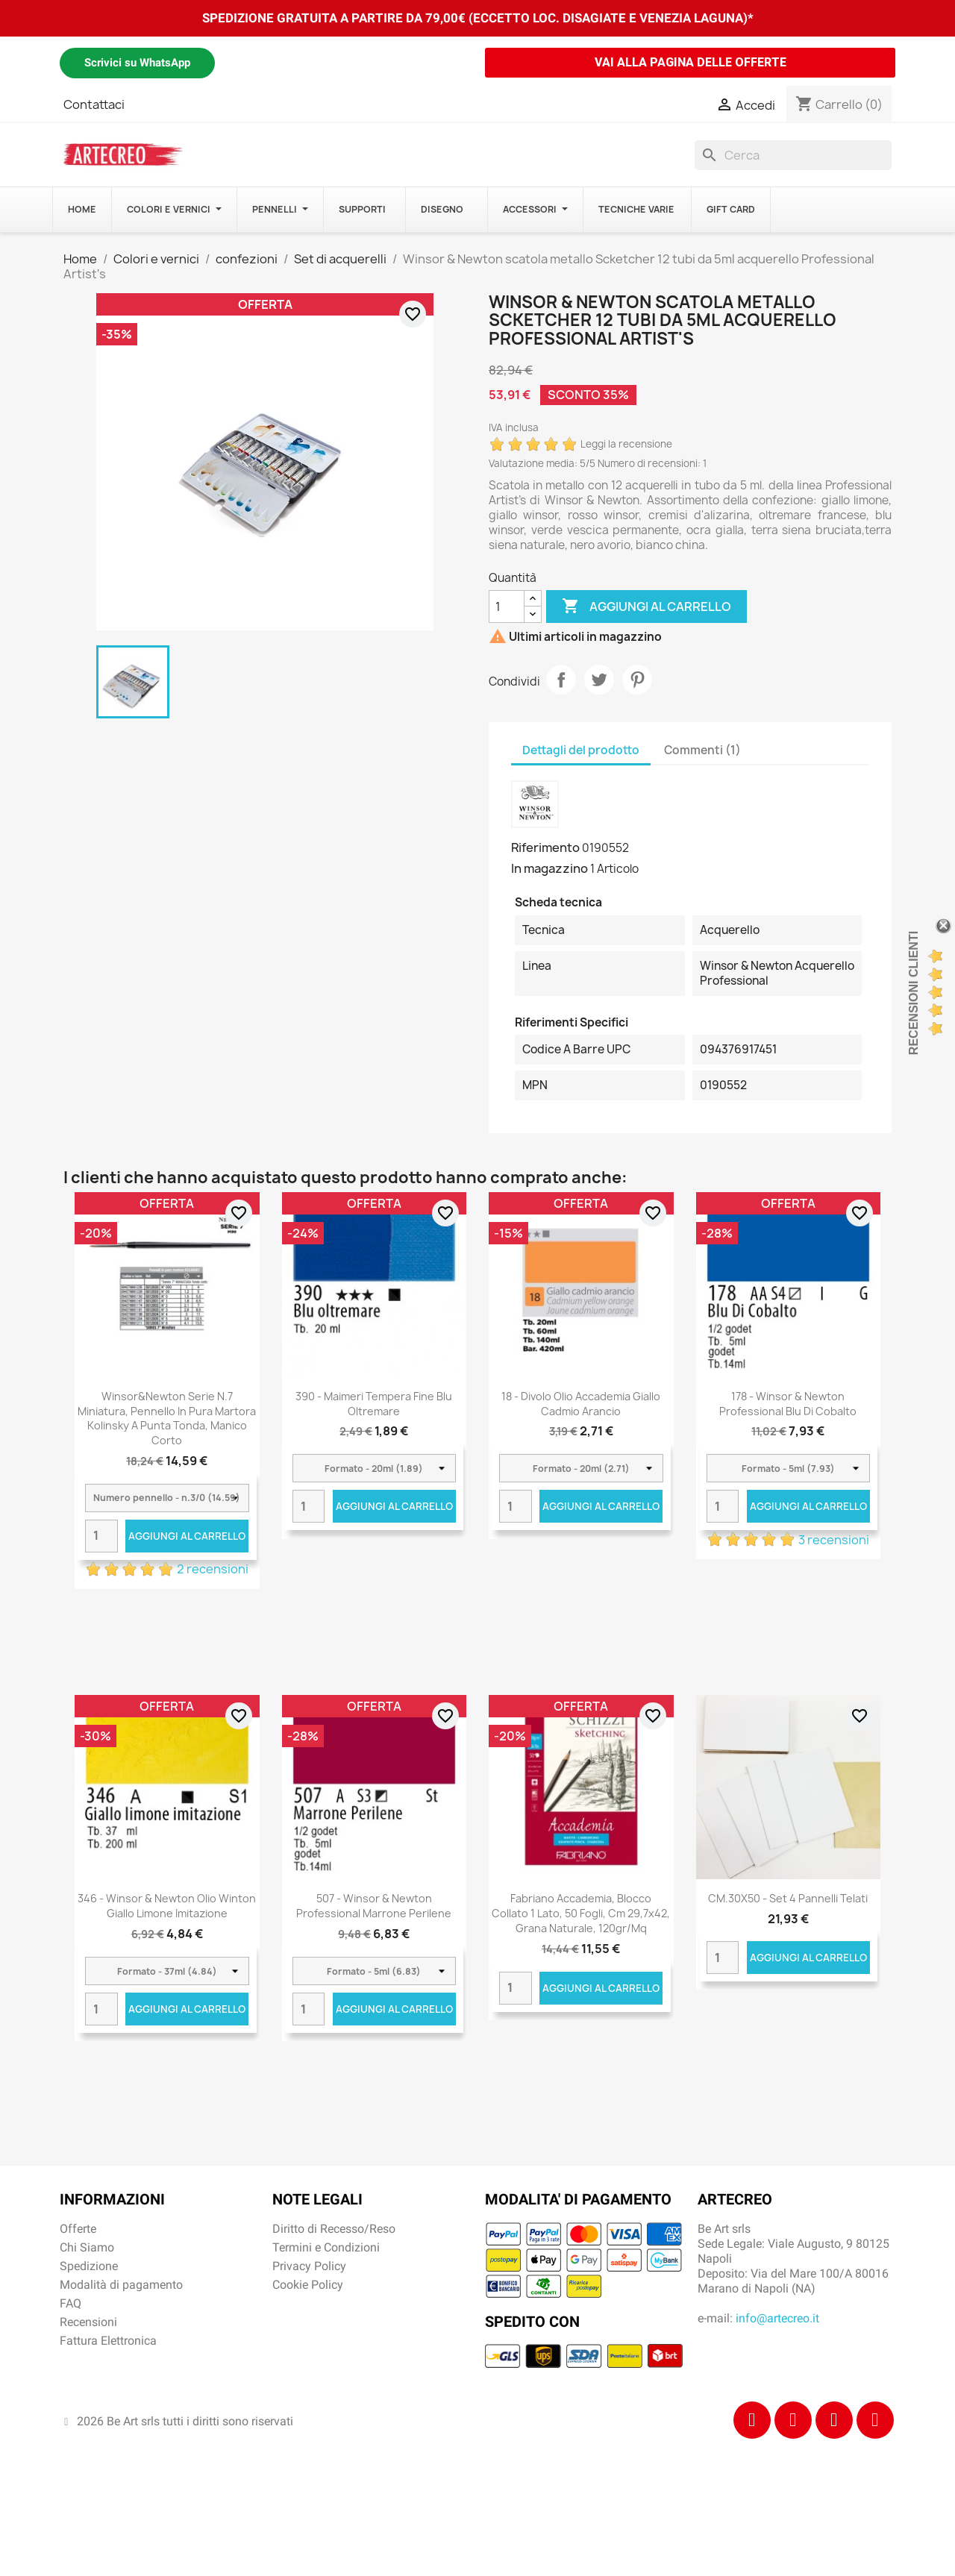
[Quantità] (507, 606)
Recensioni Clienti (913, 992)
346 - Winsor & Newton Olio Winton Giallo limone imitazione (167, 1905)
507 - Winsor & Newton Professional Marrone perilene (373, 1905)
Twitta (599, 680)
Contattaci (94, 104)
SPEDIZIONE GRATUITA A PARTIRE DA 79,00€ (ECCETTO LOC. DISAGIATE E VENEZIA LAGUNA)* (478, 17)
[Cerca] (793, 155)
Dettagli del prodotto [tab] (580, 750)
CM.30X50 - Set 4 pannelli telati (788, 1898)
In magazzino (549, 868)
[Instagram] (793, 2420)
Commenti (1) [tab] (702, 750)
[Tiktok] (834, 2420)
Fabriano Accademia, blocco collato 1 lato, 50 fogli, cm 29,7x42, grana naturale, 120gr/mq (581, 1913)
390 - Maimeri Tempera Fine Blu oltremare (373, 1403)
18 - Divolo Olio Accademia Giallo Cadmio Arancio (580, 1403)
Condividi (561, 680)
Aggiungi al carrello (646, 606)
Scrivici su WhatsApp (137, 62)
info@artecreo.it (777, 2318)
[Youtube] (875, 2420)
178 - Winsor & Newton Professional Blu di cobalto (788, 1403)
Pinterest (637, 680)
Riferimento (545, 847)
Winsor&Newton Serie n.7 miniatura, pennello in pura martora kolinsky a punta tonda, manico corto (167, 1418)
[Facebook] (752, 2420)
